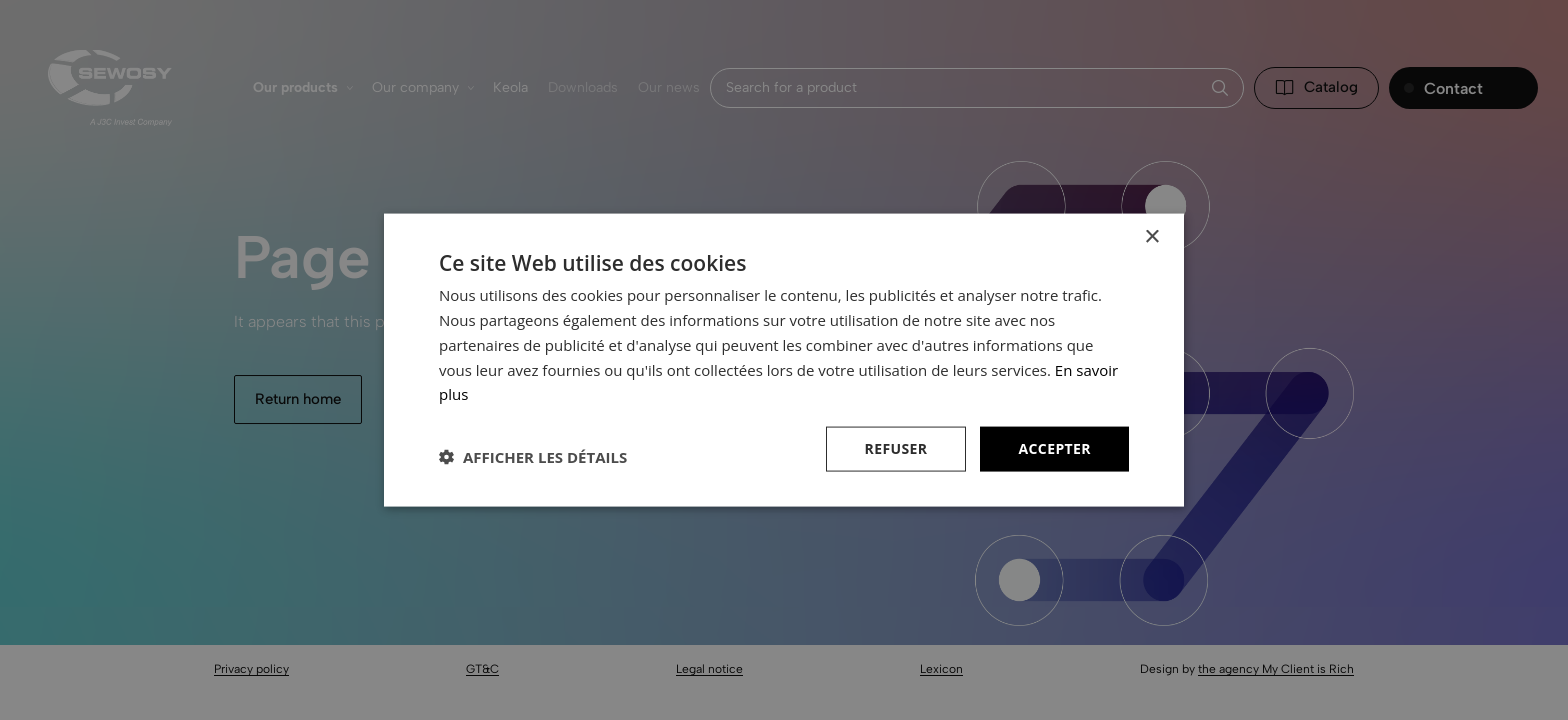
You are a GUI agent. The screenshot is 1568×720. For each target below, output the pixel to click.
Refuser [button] (896, 448)
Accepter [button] (1054, 448)
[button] (533, 457)
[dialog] (784, 360)
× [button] (1151, 237)
